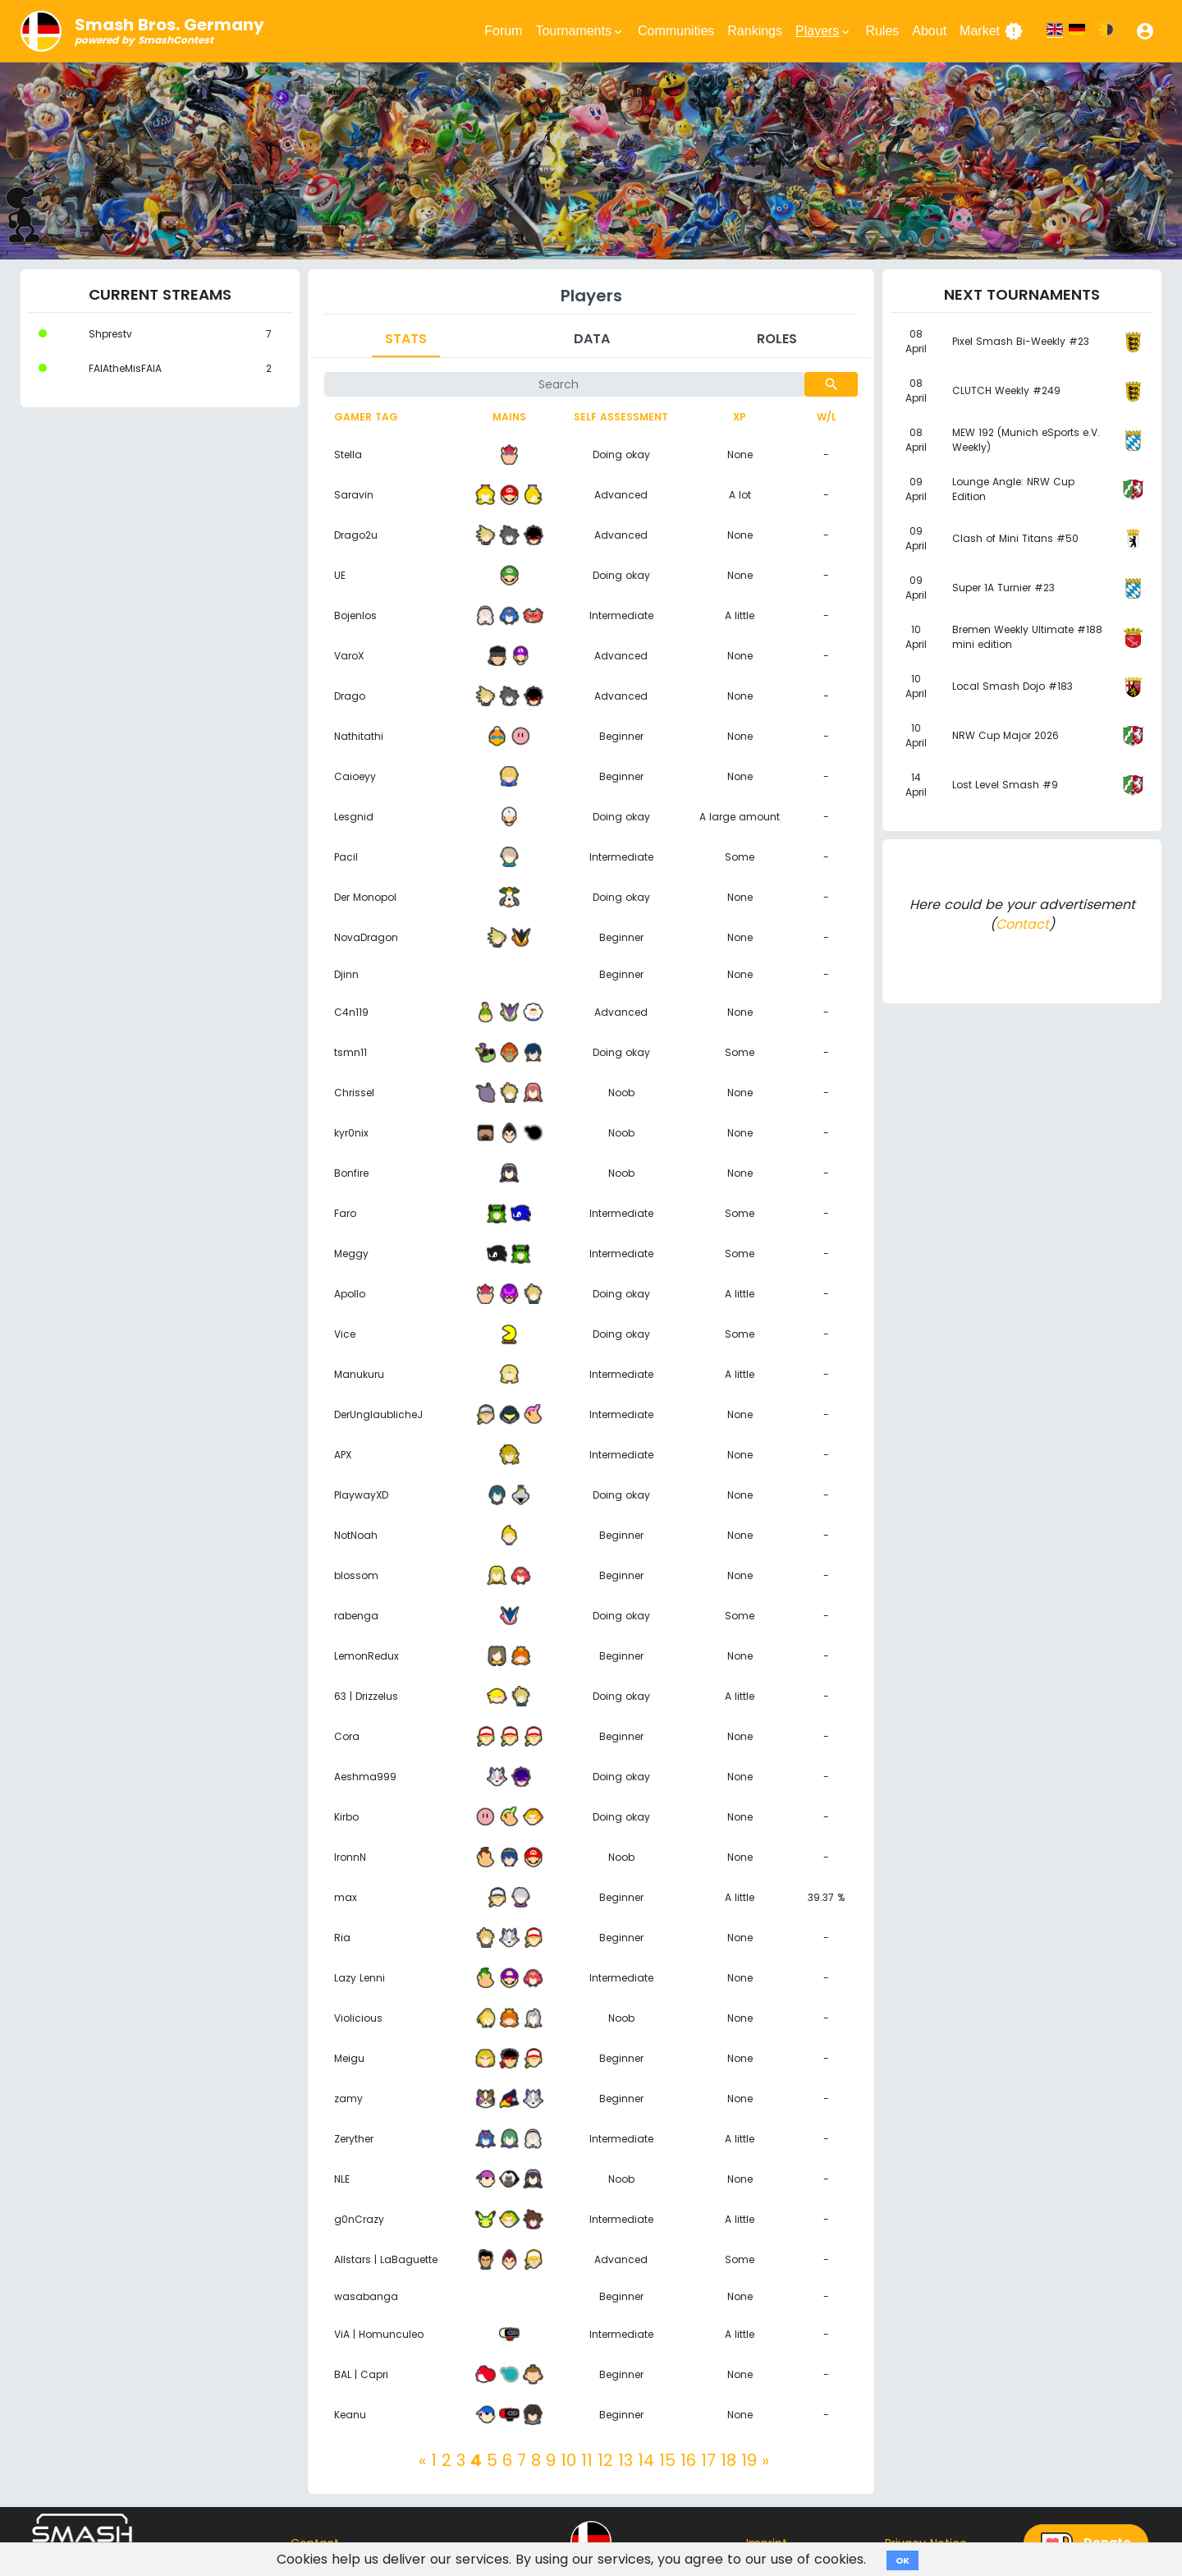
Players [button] (823, 31)
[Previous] (422, 2460)
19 (749, 2460)
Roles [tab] (777, 338)
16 (688, 2460)
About (929, 31)
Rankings (754, 31)
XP (739, 417)
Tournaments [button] (580, 31)
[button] (1145, 31)
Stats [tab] (406, 338)
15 (667, 2460)
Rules (882, 31)
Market (992, 31)
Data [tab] (592, 338)
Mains (509, 417)
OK (902, 2560)
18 (728, 2460)
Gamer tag (366, 417)
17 (708, 2460)
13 (625, 2460)
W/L (826, 417)
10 (568, 2460)
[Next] (765, 2460)
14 (646, 2460)
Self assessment (621, 417)
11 (587, 2460)
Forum (503, 31)
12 (605, 2460)
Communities (676, 31)
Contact (1022, 924)
